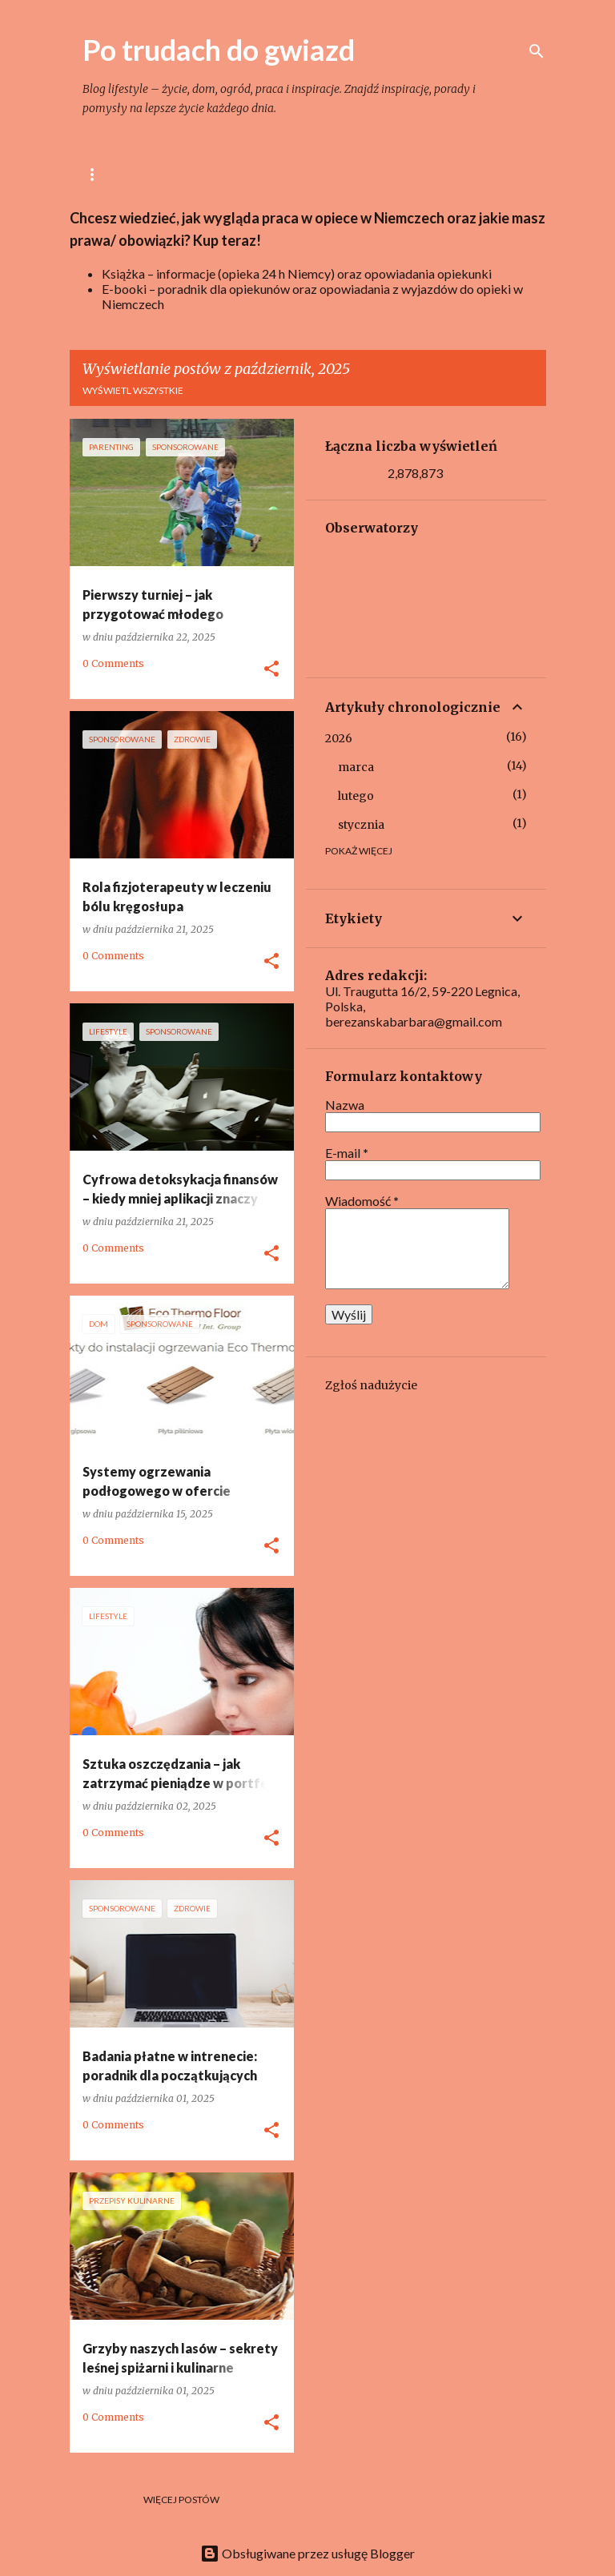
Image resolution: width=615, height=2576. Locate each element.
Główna (105, 174)
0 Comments (113, 663)
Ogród (423, 174)
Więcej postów (181, 2500)
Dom (358, 174)
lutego (356, 796)
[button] (271, 669)
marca (356, 767)
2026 (338, 738)
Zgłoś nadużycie (371, 1385)
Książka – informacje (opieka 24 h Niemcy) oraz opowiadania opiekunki (297, 273)
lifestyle (187, 174)
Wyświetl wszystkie (132, 390)
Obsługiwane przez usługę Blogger (307, 2553)
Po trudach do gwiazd (218, 49)
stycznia (361, 825)
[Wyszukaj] (536, 51)
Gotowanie (279, 174)
